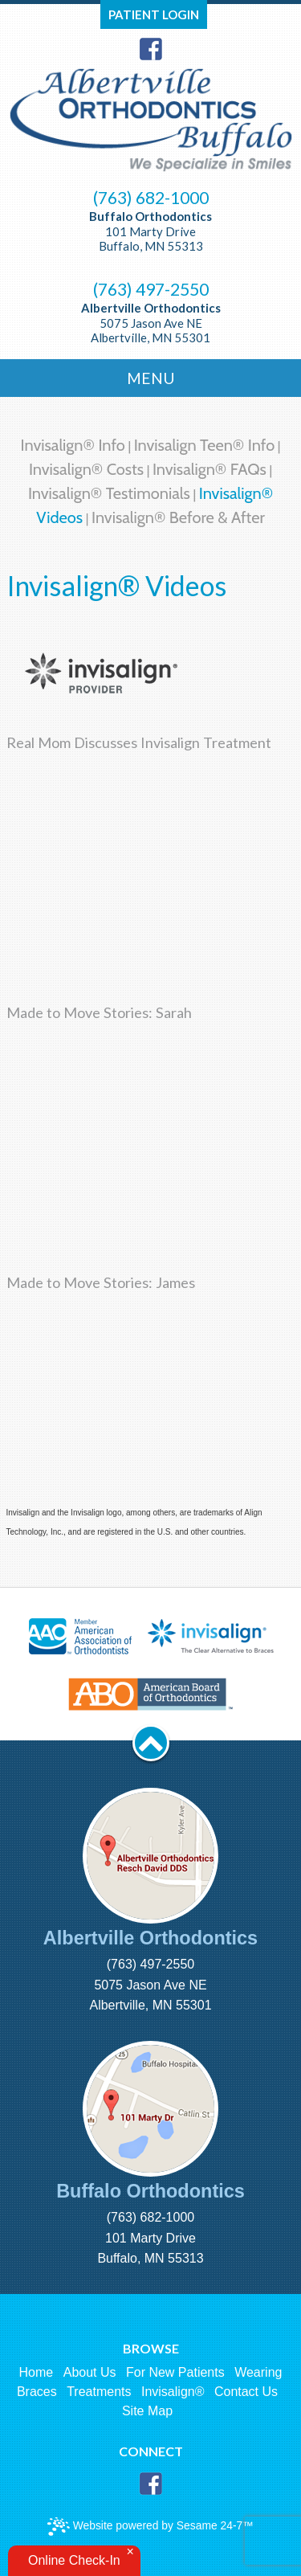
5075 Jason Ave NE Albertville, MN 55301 (151, 323)
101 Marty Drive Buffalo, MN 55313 (150, 231)
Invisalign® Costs (86, 469)
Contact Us (246, 2391)
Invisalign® (173, 2391)
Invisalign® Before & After (178, 517)
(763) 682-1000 (151, 197)
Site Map (147, 2411)
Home (36, 2372)
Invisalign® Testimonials (109, 493)
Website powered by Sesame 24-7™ (150, 2526)
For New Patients (175, 2372)
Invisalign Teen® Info (204, 445)
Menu (151, 378)
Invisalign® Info (73, 445)
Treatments (99, 2391)
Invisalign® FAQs (209, 469)
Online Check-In (74, 2560)
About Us (89, 2372)
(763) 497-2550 (151, 289)
